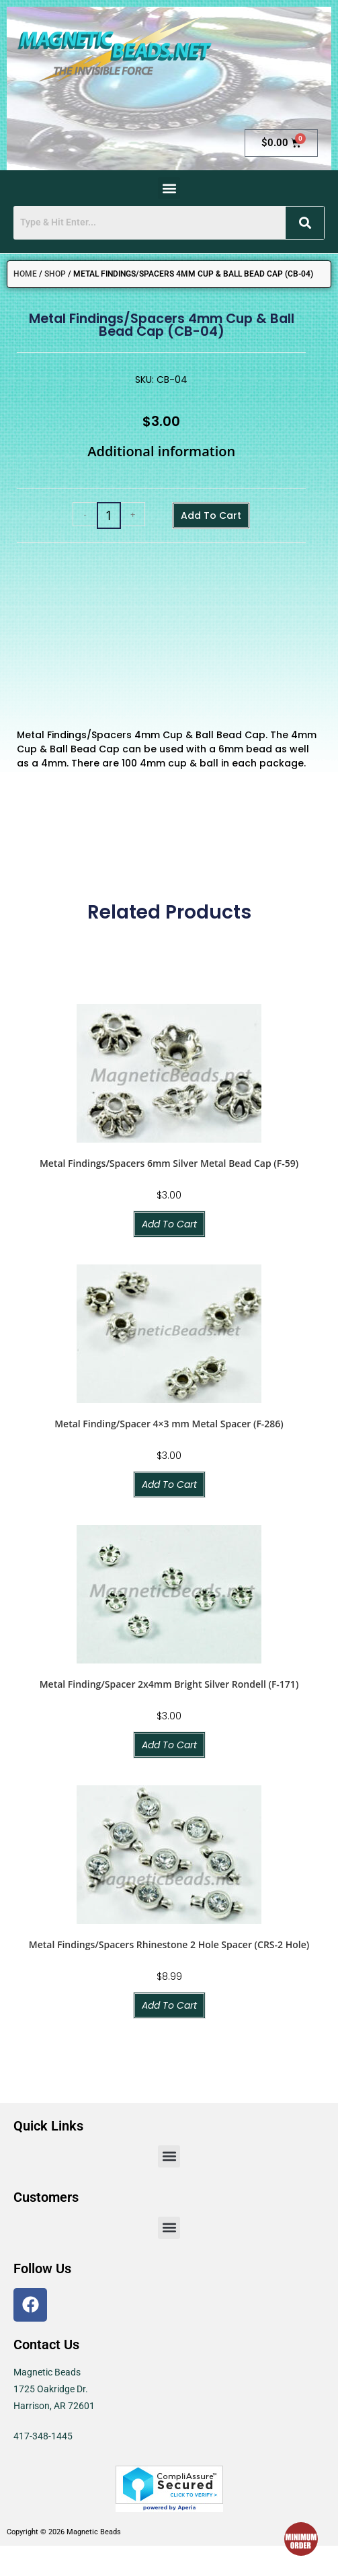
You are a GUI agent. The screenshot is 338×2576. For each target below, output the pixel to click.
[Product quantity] (109, 515)
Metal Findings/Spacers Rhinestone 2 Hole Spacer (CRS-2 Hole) (169, 1944)
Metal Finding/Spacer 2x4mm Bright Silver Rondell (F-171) (169, 1684)
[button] (169, 188)
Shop (55, 274)
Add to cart (211, 515)
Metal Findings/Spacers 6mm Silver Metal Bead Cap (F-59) (169, 1163)
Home (25, 274)
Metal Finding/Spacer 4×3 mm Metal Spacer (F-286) (169, 1423)
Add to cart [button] (169, 1224)
